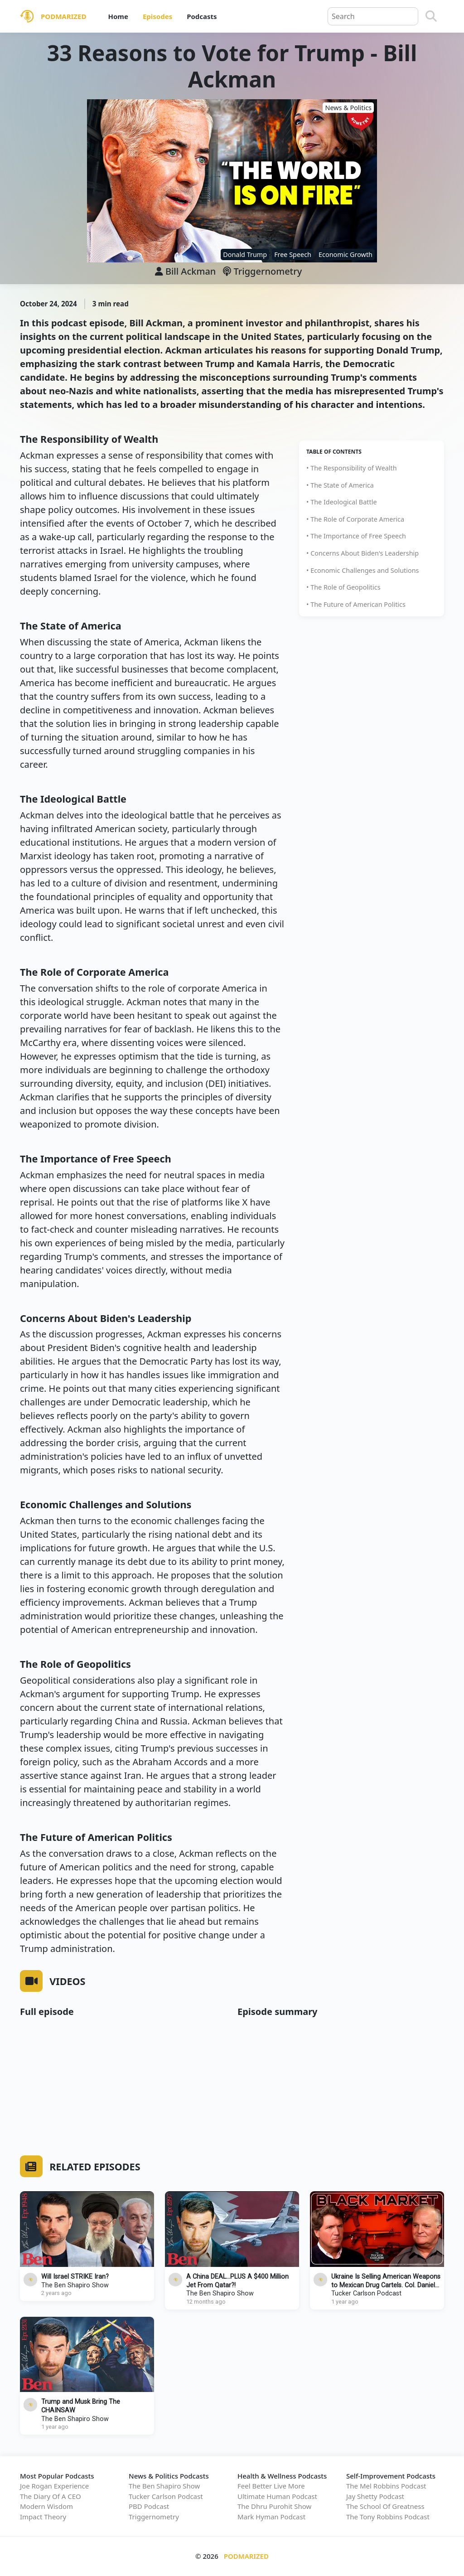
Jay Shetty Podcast (375, 2496)
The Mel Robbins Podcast (386, 2485)
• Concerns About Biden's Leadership (362, 553)
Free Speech (292, 254)
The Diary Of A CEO (50, 2496)
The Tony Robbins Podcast (388, 2516)
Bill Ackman (190, 271)
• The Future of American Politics (356, 604)
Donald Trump (245, 254)
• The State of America (340, 485)
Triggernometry (262, 271)
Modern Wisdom (46, 2506)
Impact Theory (43, 2516)
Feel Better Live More (271, 2485)
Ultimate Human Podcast (277, 2496)
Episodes (157, 16)
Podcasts (202, 16)
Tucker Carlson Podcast (366, 2293)
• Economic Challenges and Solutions (362, 570)
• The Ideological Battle (341, 502)
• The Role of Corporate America (355, 519)
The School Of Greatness (385, 2506)
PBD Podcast (149, 2506)
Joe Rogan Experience (54, 2485)
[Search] (431, 16)
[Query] (373, 16)
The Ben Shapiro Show (75, 2285)
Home (118, 16)
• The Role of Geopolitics (343, 587)
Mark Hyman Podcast (271, 2516)
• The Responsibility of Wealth (351, 468)
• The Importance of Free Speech (356, 536)
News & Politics (348, 107)
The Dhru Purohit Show (274, 2506)
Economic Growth (345, 254)
